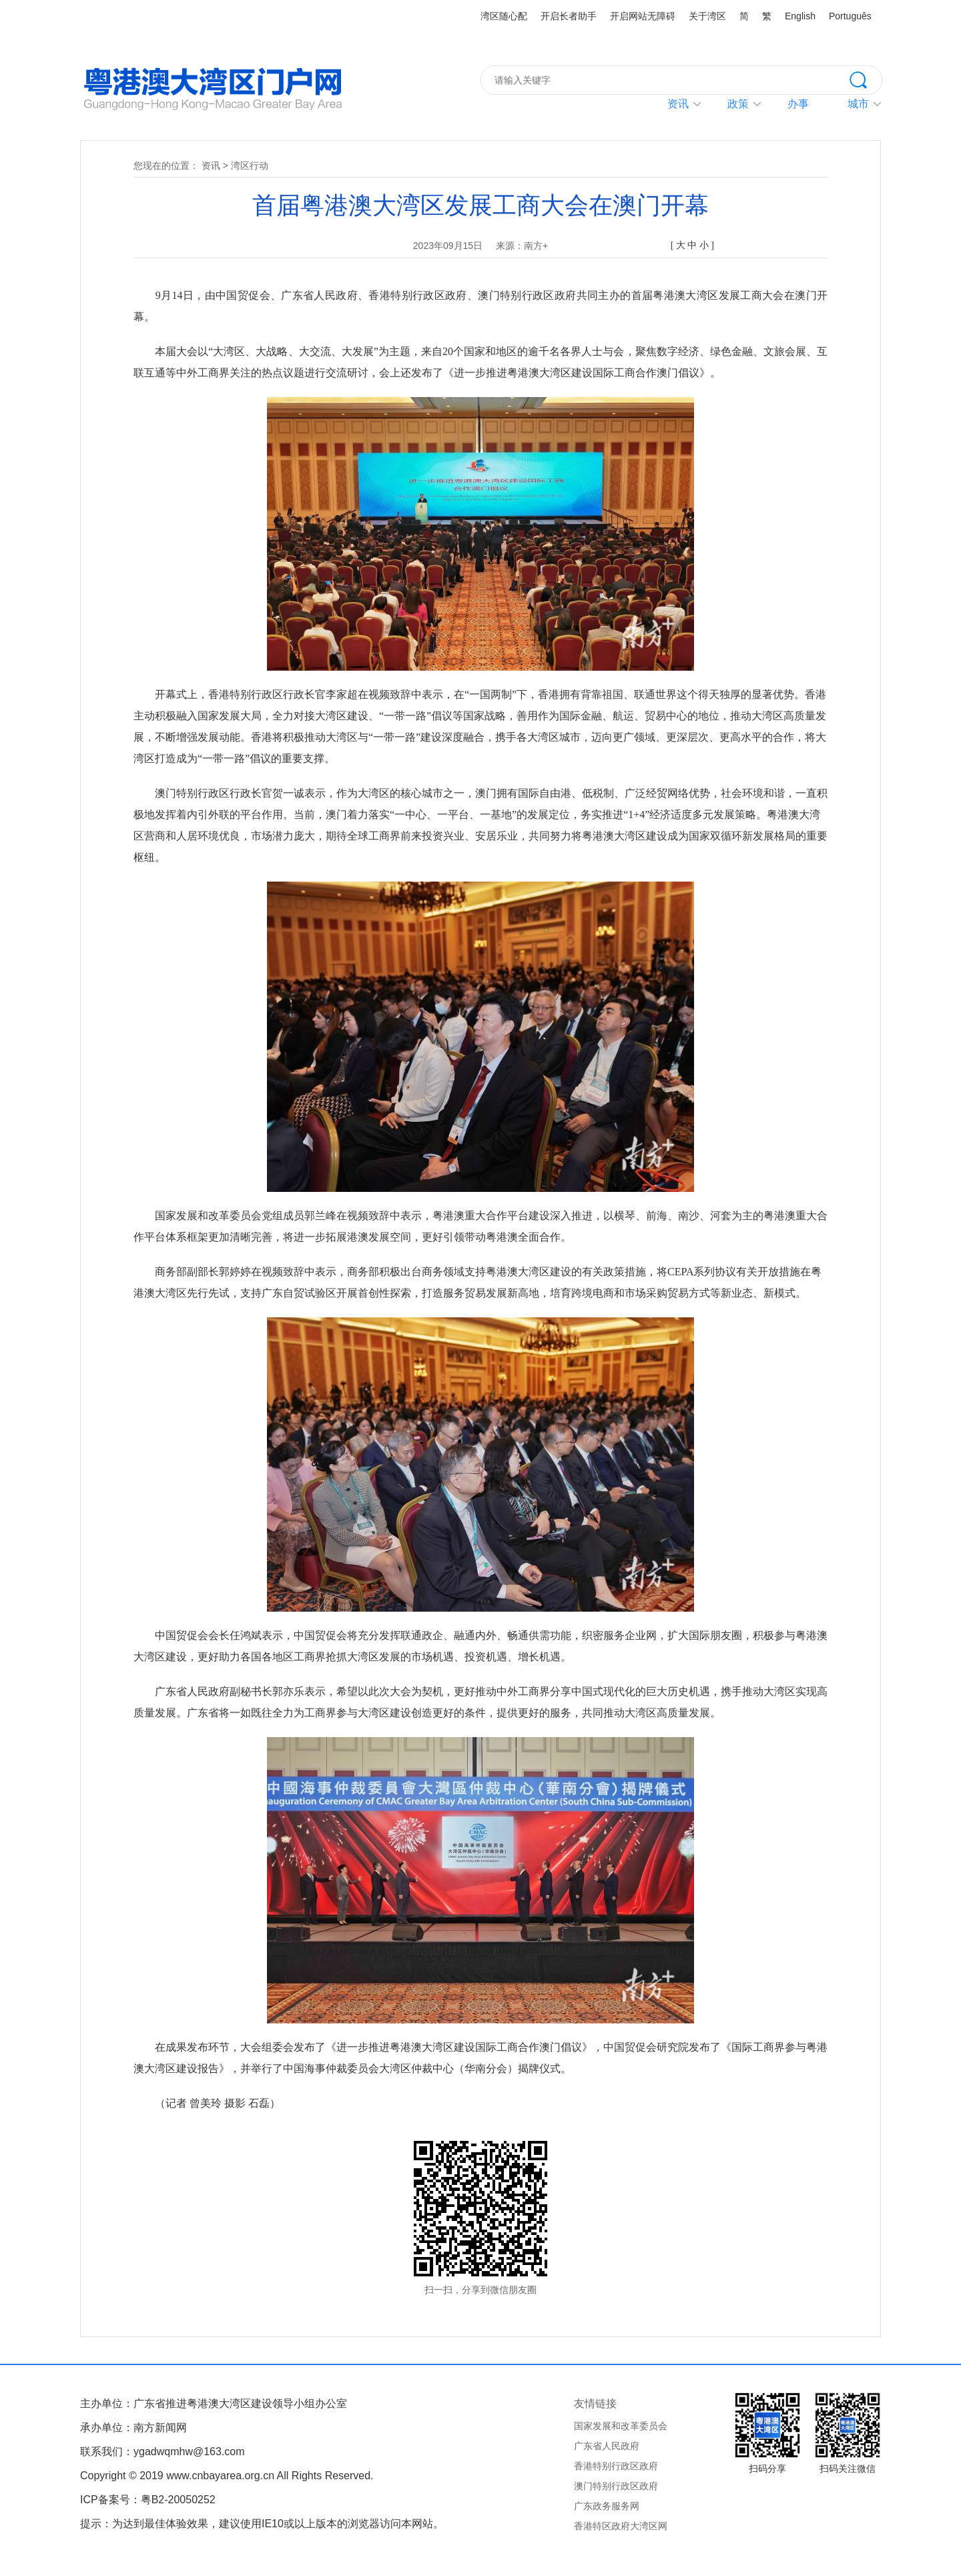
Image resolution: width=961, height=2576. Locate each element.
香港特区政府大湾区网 (620, 2526)
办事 (798, 103)
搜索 (866, 78)
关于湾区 (707, 16)
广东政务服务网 (606, 2506)
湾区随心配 (503, 16)
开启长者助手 (569, 16)
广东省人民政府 (606, 2446)
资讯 (678, 103)
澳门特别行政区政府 (616, 2486)
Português (850, 16)
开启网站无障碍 (642, 16)
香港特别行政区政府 (616, 2466)
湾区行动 (249, 165)
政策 (738, 103)
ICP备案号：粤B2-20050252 (148, 2499)
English (800, 16)
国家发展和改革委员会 (620, 2426)
